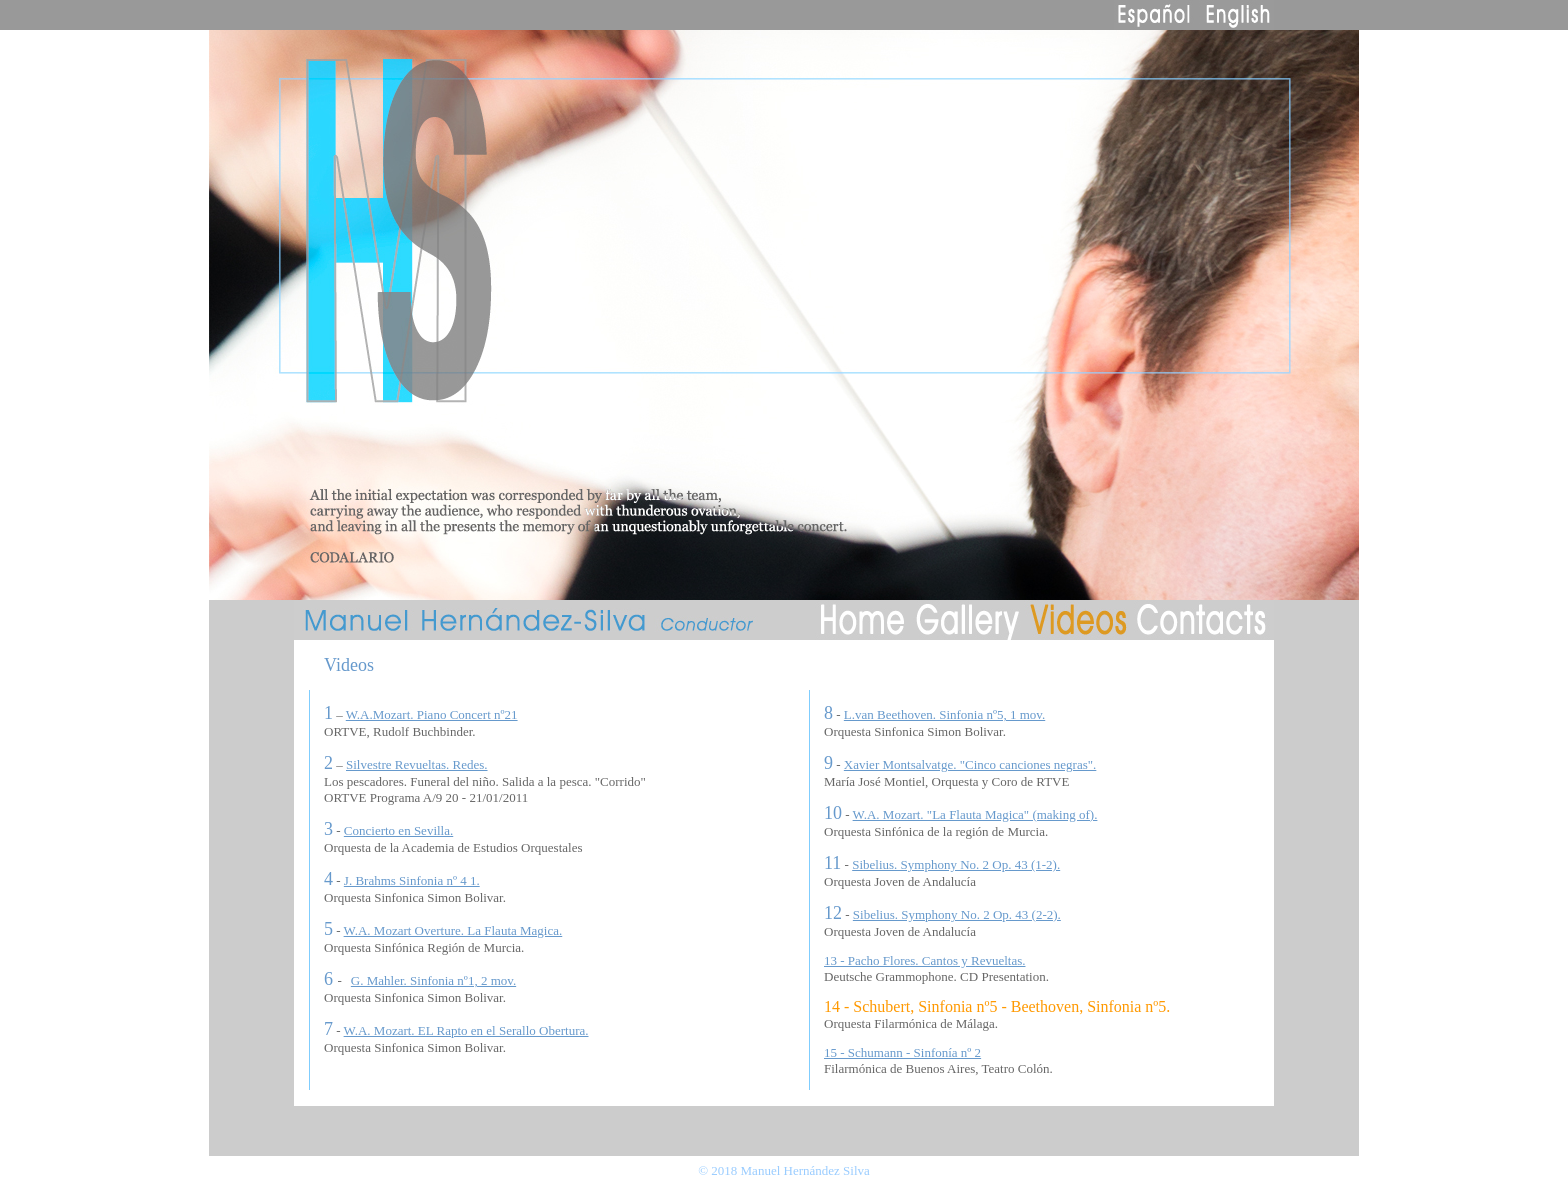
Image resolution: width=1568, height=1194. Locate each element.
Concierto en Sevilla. (398, 830)
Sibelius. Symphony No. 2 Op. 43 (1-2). (956, 864)
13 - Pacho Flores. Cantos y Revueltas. (924, 960)
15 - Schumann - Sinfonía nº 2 (902, 1052)
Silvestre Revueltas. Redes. (417, 764)
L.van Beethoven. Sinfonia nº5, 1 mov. (944, 714)
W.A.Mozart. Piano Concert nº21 (432, 714)
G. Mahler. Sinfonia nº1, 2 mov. (433, 980)
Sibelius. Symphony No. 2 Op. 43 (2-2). (957, 914)
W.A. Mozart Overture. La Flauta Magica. (453, 930)
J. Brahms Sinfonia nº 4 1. (412, 880)
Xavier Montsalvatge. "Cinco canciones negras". (970, 764)
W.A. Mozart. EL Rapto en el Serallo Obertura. (466, 1030)
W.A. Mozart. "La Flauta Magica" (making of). (975, 814)
